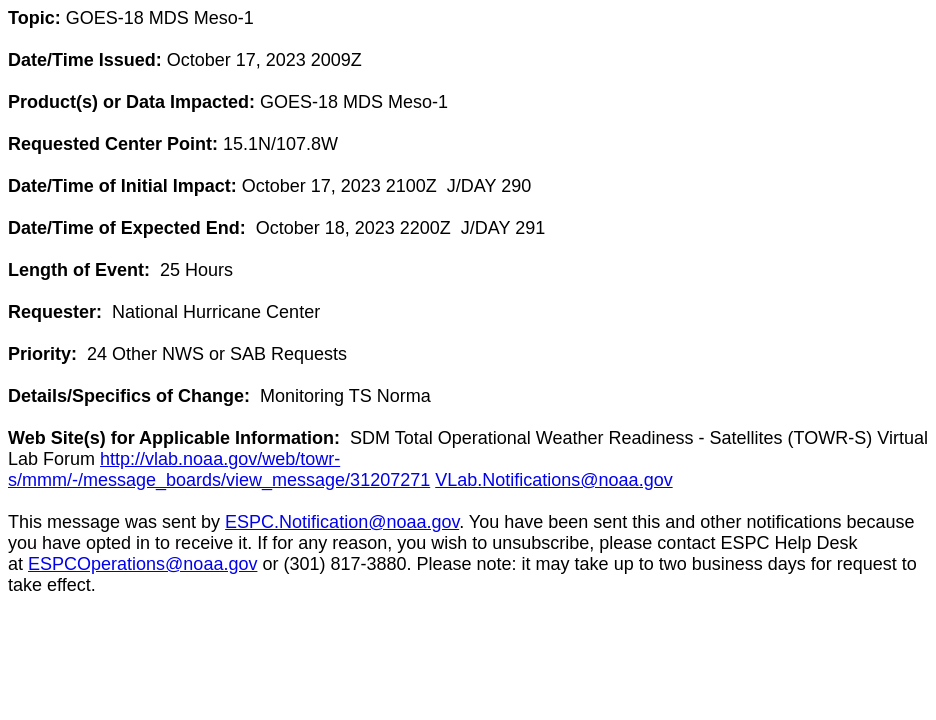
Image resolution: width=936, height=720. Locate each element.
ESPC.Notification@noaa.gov (342, 522)
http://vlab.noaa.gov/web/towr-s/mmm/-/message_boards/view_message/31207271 (219, 469)
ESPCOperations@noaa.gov (142, 564)
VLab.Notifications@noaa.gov (553, 480)
